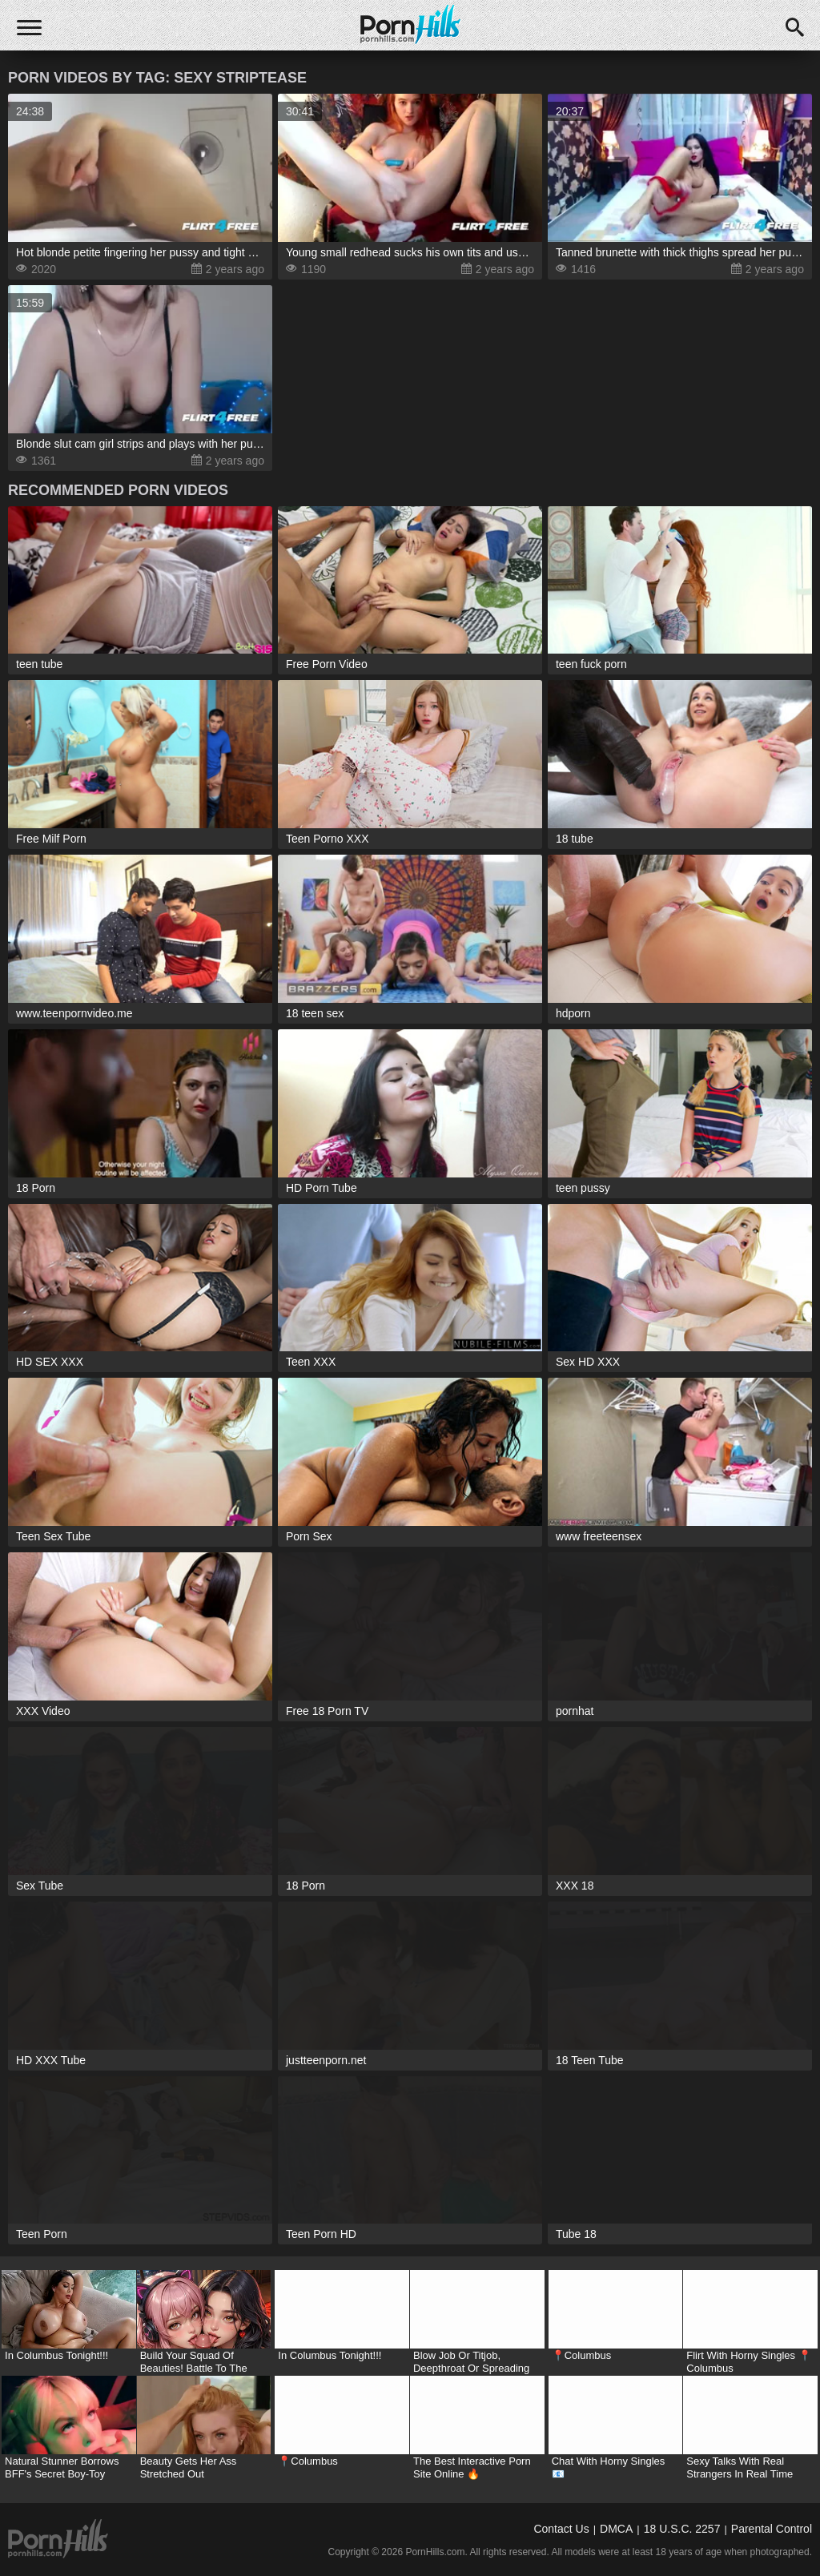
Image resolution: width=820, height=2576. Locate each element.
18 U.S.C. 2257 (682, 2528)
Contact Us (561, 2528)
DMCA (616, 2528)
